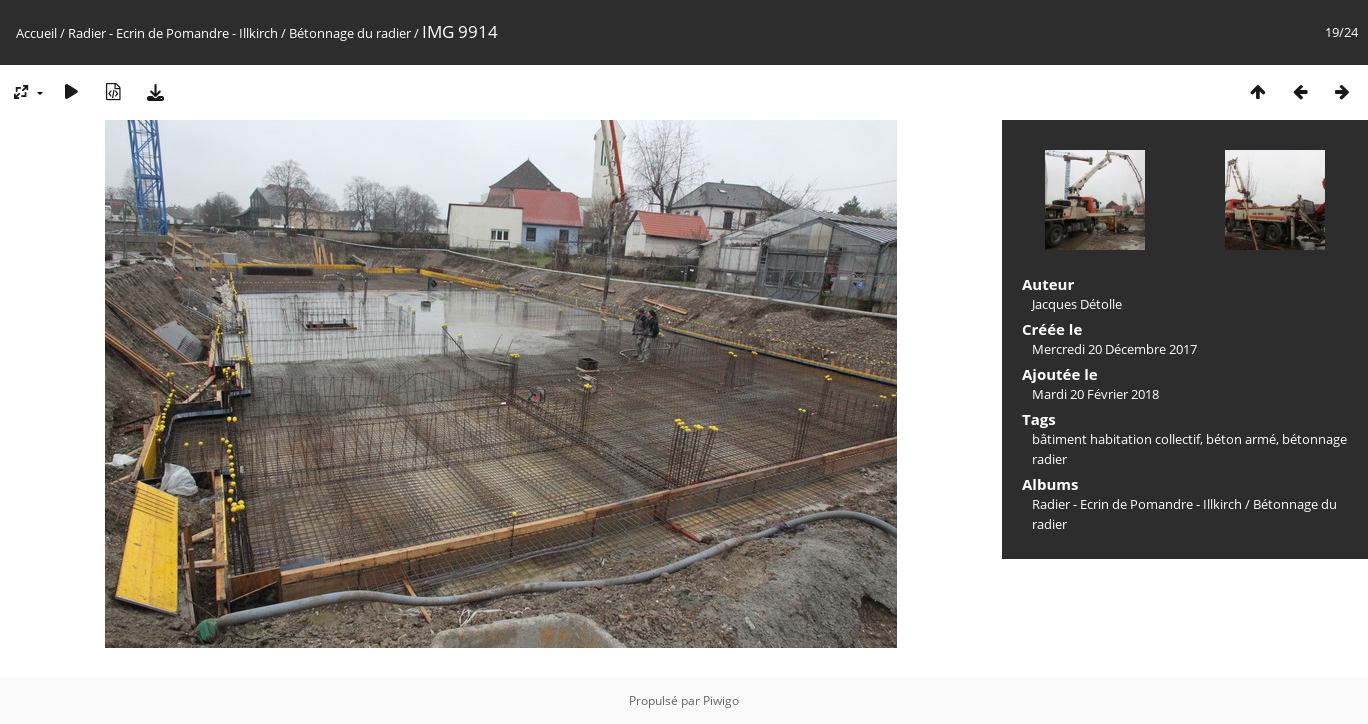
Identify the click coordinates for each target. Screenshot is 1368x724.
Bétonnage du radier (350, 33)
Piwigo (721, 700)
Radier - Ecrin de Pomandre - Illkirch (173, 33)
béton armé (1241, 439)
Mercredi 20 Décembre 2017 (1114, 349)
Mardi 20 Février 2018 (1095, 394)
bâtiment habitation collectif (1116, 439)
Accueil (36, 33)
